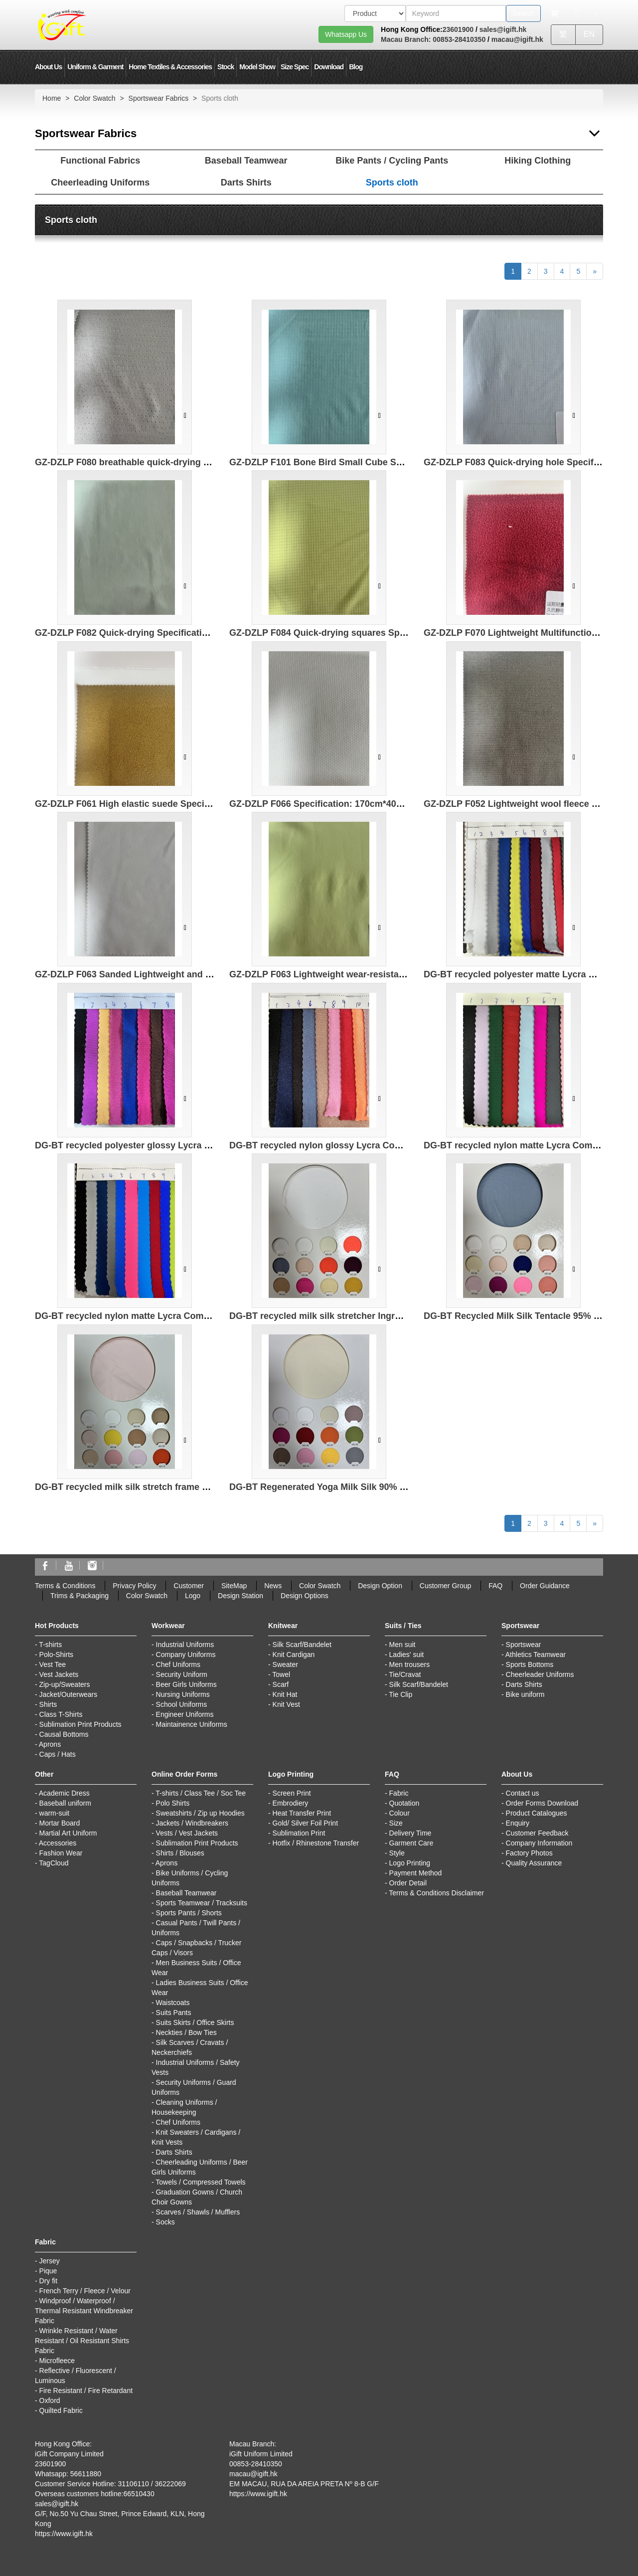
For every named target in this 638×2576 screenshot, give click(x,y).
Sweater (285, 1664)
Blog (355, 67)
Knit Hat (285, 1694)
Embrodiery (291, 1803)
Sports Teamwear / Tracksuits (201, 1903)
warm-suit (54, 1813)
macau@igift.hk (517, 39)
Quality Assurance (534, 1863)
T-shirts (50, 1645)
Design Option (380, 1586)
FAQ (495, 1586)
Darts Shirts (246, 182)
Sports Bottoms (530, 1664)
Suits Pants (173, 2013)
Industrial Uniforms (185, 1645)
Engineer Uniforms (185, 1714)
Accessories (57, 1843)
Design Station (240, 1596)
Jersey (49, 2261)
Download (328, 67)
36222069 (170, 2484)
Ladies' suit (406, 1654)
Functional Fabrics (100, 161)
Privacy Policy (134, 1586)
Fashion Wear (61, 1853)
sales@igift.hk (503, 29)
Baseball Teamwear (246, 161)
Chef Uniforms (178, 1664)
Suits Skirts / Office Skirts (195, 2022)
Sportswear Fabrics (159, 98)
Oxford (49, 2400)
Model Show (257, 67)
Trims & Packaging (79, 1596)
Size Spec (295, 67)
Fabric (399, 1793)
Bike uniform (525, 1694)
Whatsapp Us (346, 34)
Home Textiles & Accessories (170, 67)
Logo (192, 1596)
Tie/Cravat (405, 1674)
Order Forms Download (542, 1803)
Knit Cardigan (294, 1654)
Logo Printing (410, 1863)
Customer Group (445, 1586)
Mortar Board (59, 1823)
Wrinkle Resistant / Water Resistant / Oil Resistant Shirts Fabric (82, 2341)
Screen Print (292, 1793)
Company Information (539, 1843)
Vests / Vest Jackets (187, 1833)
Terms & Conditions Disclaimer (436, 1893)
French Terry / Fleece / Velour (85, 2291)
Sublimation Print (299, 1833)
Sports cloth (392, 182)
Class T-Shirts (61, 1714)
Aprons (50, 1744)
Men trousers (409, 1664)
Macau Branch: (406, 39)
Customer (188, 1586)
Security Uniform (181, 1674)
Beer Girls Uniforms (186, 1684)
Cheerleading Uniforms (100, 182)
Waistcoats (173, 2003)
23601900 (458, 29)
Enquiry (517, 1823)
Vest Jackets (59, 1674)
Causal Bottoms (64, 1734)
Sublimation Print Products (80, 1724)
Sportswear (523, 1645)
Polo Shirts (173, 1803)
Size (396, 1823)
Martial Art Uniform (68, 1833)
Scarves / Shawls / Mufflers (198, 2212)
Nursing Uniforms (183, 1694)
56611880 (85, 2474)
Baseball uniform (65, 1803)
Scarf (281, 1684)
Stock (225, 67)
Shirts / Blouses (180, 1853)
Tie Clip (400, 1694)
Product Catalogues (536, 1813)
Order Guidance (545, 1586)
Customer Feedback (537, 1833)
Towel (281, 1674)
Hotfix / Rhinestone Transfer (316, 1843)
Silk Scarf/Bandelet (302, 1645)
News (273, 1586)
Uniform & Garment (95, 67)
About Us (48, 67)
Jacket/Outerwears (68, 1694)
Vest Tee (52, 1664)
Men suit (402, 1645)
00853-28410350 (458, 39)
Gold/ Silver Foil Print (305, 1823)
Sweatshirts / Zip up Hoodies (200, 1813)
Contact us (522, 1793)
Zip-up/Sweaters (64, 1684)
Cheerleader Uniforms (540, 1674)
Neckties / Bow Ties (186, 2032)
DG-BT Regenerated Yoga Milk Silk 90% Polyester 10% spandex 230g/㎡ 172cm (396, 1487)
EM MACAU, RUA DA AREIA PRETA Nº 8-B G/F (304, 2484)
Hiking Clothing (537, 161)
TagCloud (53, 1863)
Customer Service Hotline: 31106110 (92, 2484)
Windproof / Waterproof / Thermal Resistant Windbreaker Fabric (84, 2311)
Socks (165, 2222)
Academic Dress (64, 1793)
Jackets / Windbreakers (192, 1823)
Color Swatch (94, 98)
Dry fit (48, 2281)
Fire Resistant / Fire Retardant (86, 2390)
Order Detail (408, 1883)
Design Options (304, 1596)
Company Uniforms (186, 1654)
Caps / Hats (57, 1754)
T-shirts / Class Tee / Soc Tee (201, 1793)
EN (589, 34)
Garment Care (411, 1843)
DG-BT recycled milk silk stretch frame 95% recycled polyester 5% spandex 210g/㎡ (212, 1487)
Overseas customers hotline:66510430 (95, 2494)
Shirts (48, 1704)
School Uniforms (181, 1704)
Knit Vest (286, 1704)
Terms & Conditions (65, 1586)
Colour (399, 1813)
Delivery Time (410, 1833)
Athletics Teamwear (535, 1654)
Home (51, 98)
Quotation (404, 1803)
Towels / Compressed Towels (200, 2182)
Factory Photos (529, 1853)
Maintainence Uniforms (191, 1724)
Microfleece (57, 2361)
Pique (48, 2271)
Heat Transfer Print (302, 1813)
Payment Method (415, 1873)
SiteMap (234, 1586)
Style (397, 1853)
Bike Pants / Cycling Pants (391, 161)
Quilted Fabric (61, 2410)
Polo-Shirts (56, 1654)
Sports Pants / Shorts (189, 1913)
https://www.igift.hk (64, 2534)
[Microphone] (577, 13)
